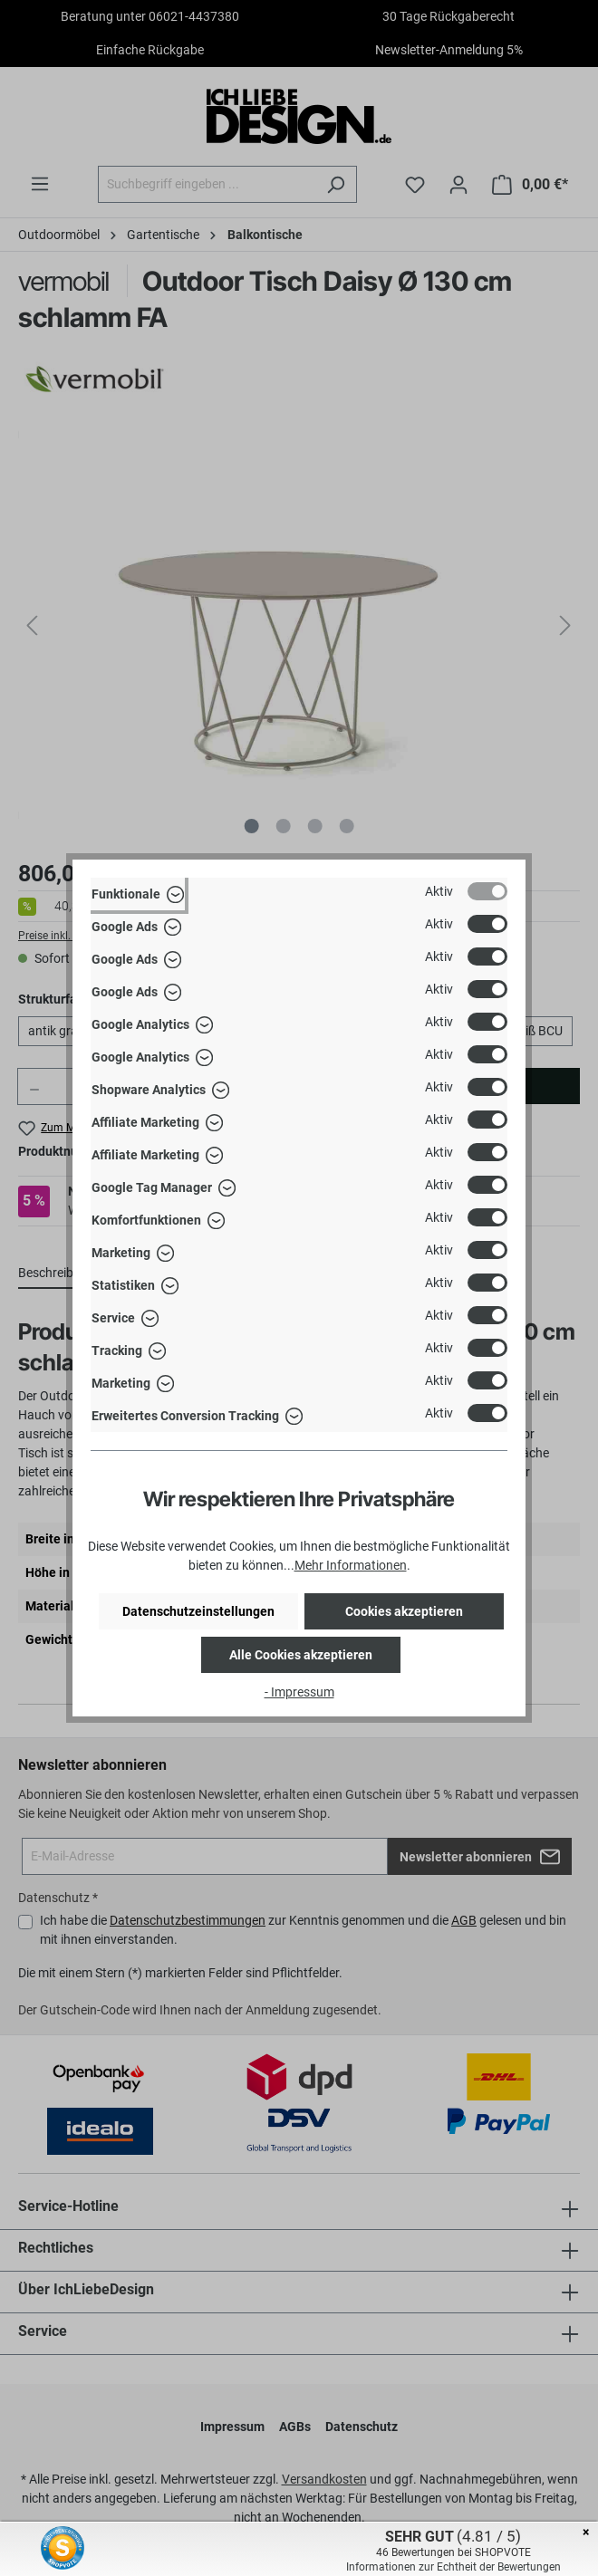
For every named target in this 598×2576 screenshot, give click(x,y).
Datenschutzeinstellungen (198, 1611)
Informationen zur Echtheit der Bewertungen (453, 2567)
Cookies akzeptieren (404, 1611)
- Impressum (299, 1692)
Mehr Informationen (350, 1565)
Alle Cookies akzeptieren (300, 1655)
